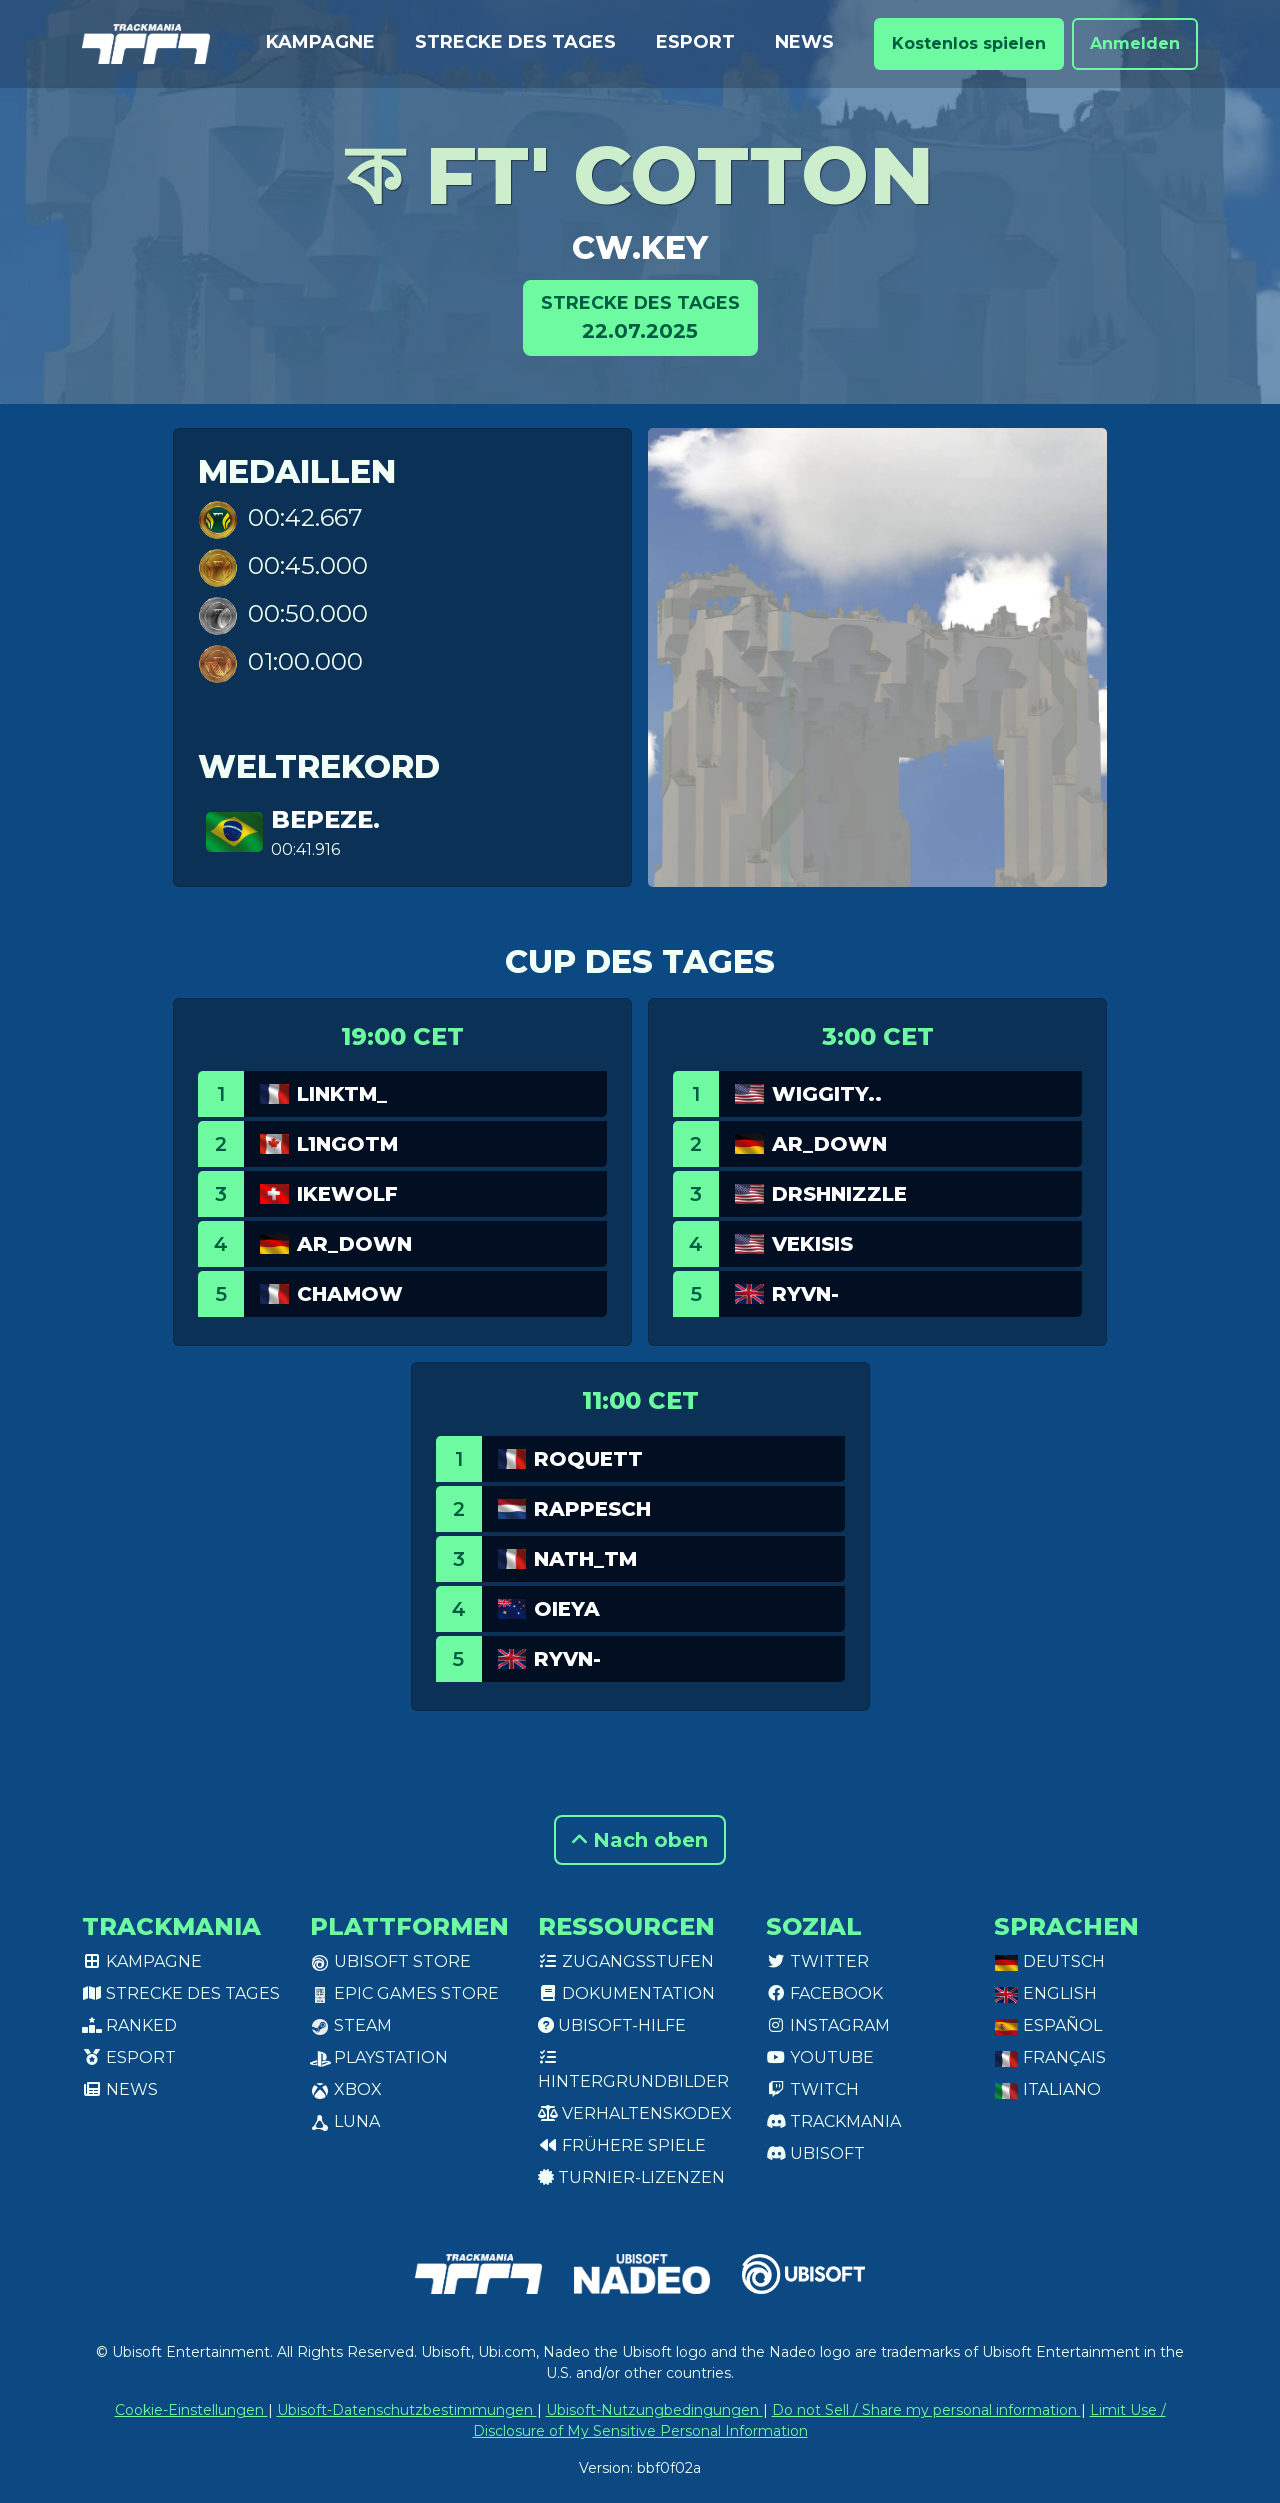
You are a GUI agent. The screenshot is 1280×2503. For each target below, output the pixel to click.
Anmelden (1135, 43)
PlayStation (379, 2057)
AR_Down (354, 1244)
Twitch (812, 2089)
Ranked (129, 2025)
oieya (567, 1609)
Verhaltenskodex (635, 2113)
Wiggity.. (827, 1094)
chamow (350, 1294)
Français (1050, 2057)
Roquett (588, 1459)
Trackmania (833, 2121)
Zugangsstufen (626, 1961)
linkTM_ (342, 1094)
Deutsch (1049, 1961)
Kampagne (320, 42)
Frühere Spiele (622, 2145)
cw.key (640, 247)
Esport (695, 42)
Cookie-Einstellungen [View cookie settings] (191, 2410)
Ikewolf (347, 1194)
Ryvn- (805, 1294)
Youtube (820, 2057)
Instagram (828, 2025)
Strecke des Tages (515, 42)
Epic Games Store (404, 1993)
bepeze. (325, 819)
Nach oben (640, 1840)
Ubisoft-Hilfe (612, 2025)
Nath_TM (585, 1559)
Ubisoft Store (390, 1961)
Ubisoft (815, 2153)
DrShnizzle (839, 1194)
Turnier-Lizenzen (631, 2177)
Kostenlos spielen (969, 43)
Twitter (817, 1961)
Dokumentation (626, 1993)
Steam (351, 2025)
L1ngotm (347, 1144)
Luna (345, 2121)
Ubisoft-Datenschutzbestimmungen (407, 2410)
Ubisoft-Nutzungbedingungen (654, 2410)
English (1045, 1993)
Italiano (1047, 2089)
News (804, 42)
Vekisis (812, 1244)
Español (1048, 2025)
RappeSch (592, 1509)
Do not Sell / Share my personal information (926, 2410)
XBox (346, 2089)
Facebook (824, 1993)
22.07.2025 (640, 316)
